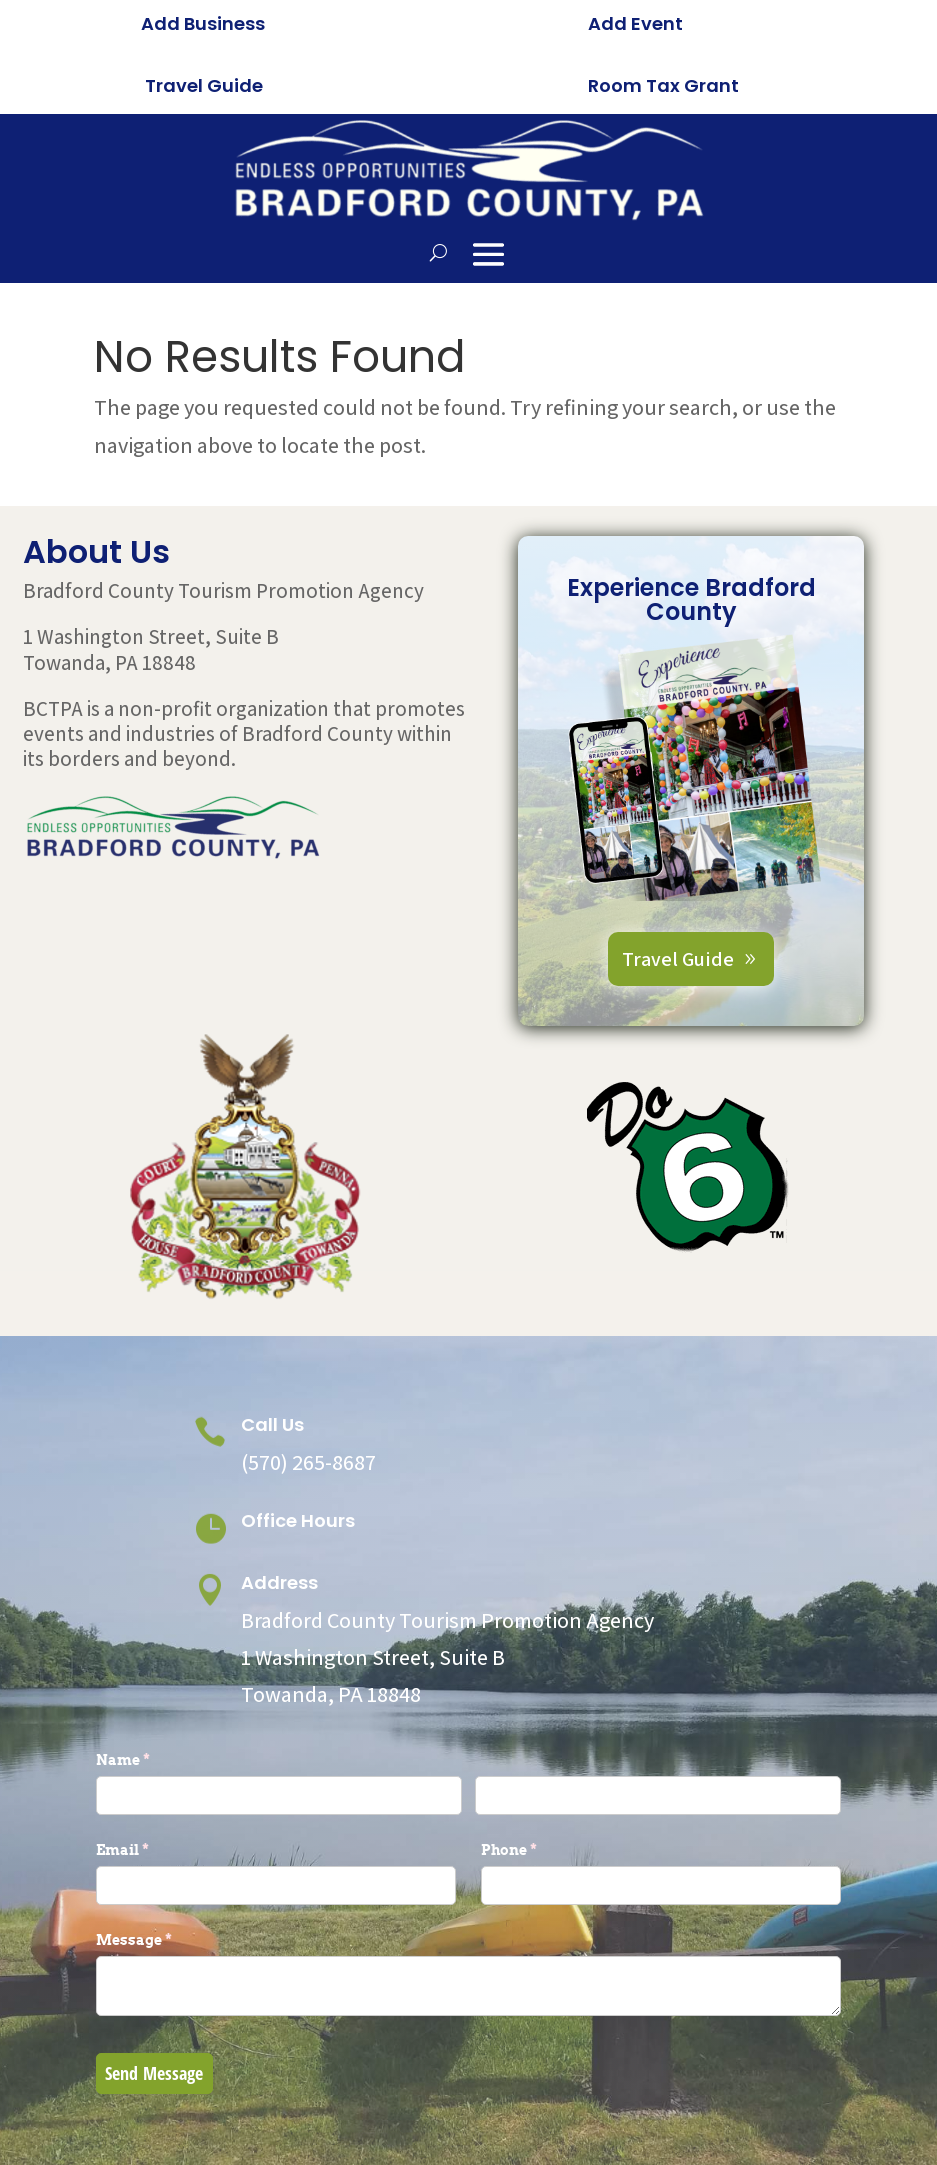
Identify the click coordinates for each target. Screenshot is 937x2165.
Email (155, 1856)
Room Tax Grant (663, 85)
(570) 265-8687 (308, 1468)
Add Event (635, 23)
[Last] (658, 1801)
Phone (542, 1856)
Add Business (203, 23)
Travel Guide (204, 85)
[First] (279, 1801)
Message (167, 1946)
